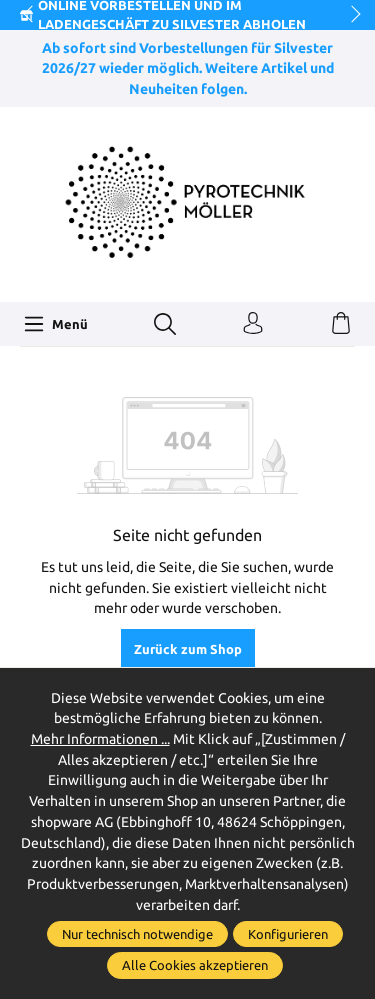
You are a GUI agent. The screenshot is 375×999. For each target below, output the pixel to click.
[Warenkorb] (341, 324)
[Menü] (56, 324)
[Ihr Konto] (253, 324)
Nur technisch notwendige (137, 934)
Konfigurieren (288, 934)
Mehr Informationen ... (100, 739)
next (350, 15)
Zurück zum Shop (188, 649)
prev (30, 15)
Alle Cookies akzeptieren (195, 965)
